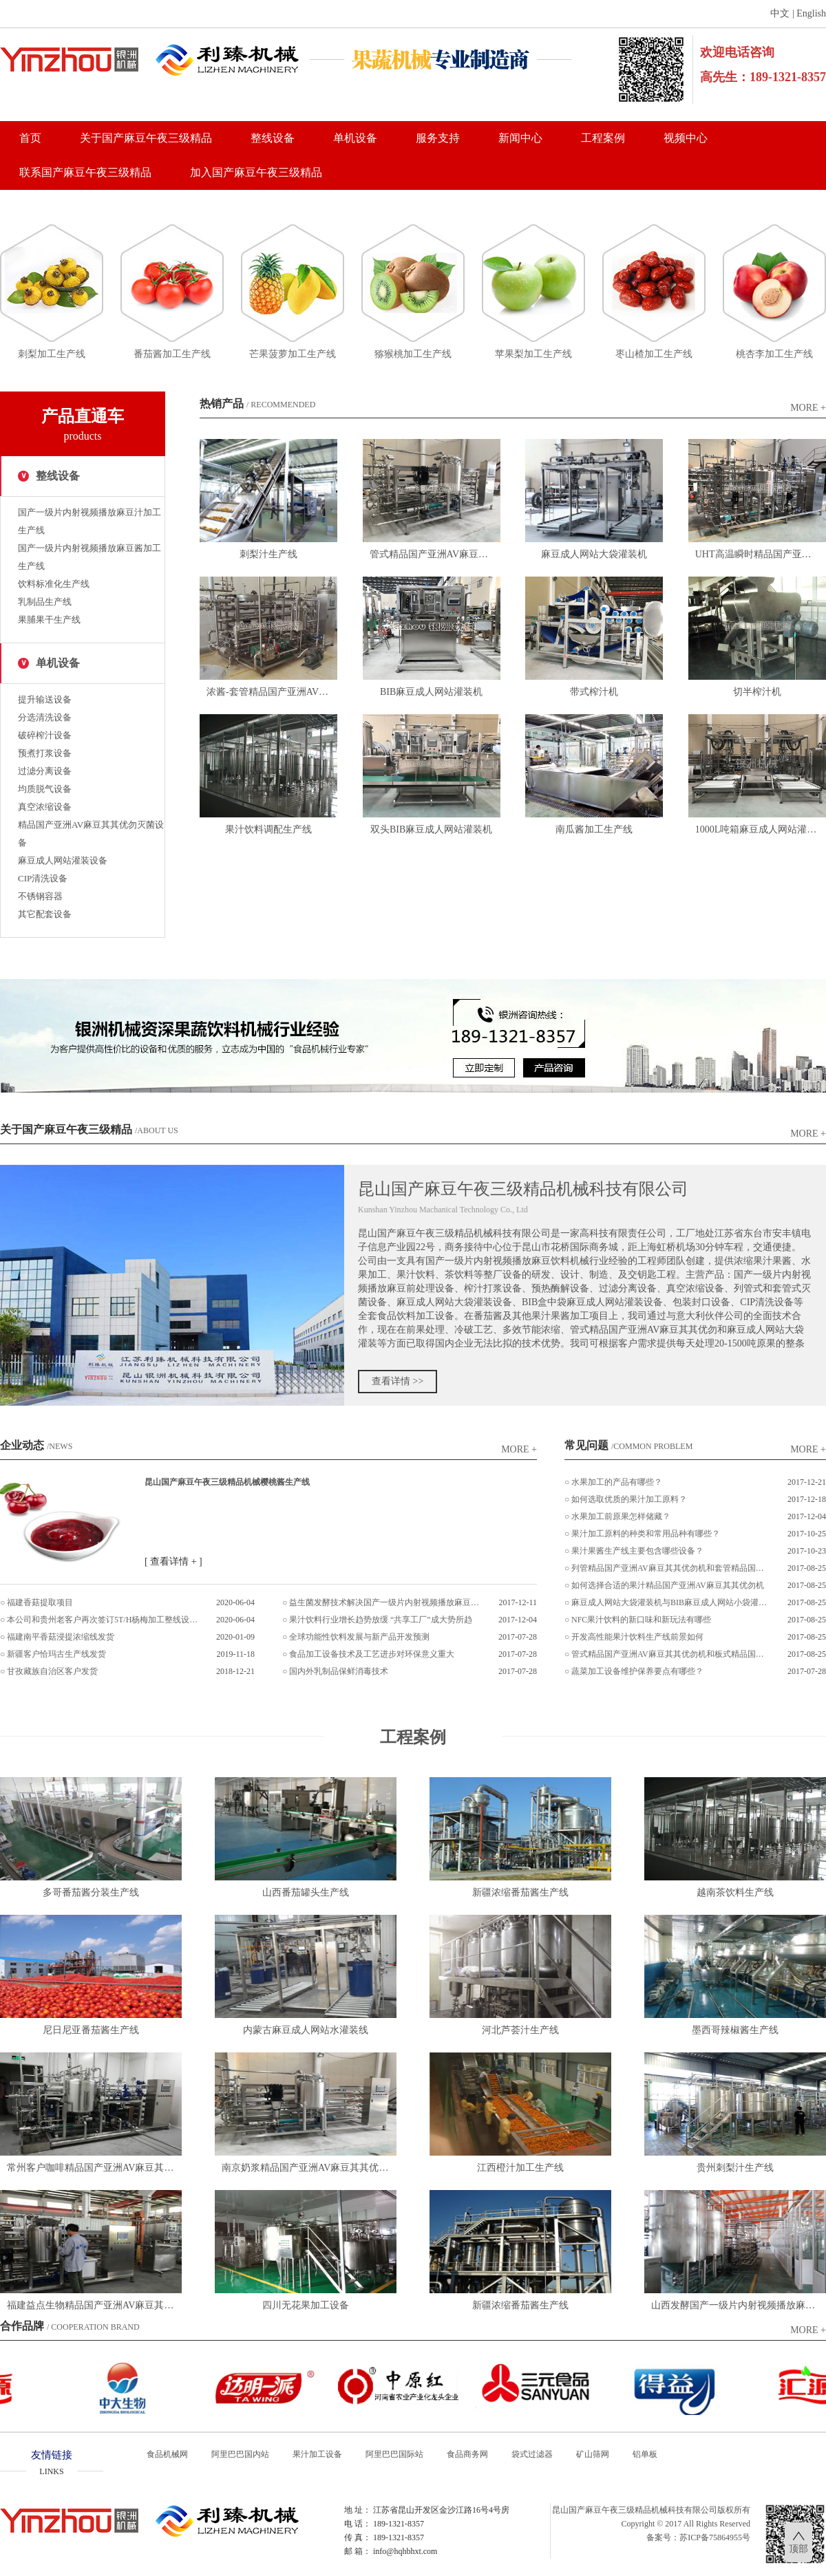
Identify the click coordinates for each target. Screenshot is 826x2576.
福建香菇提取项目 (40, 1602)
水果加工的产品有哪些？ (616, 1482)
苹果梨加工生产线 (533, 354)
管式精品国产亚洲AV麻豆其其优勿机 (435, 554)
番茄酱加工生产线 (172, 354)
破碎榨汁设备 (45, 735)
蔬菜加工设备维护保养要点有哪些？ (637, 1671)
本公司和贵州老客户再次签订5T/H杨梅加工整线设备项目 (103, 1619)
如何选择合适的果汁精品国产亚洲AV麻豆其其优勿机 (667, 1585)
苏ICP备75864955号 (714, 2537)
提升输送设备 (45, 699)
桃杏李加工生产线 (774, 354)
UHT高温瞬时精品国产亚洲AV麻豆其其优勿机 (760, 554)
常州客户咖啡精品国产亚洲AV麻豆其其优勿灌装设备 (94, 2167)
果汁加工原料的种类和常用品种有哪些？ (645, 1533)
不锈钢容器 (40, 896)
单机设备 (355, 138)
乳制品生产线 (45, 602)
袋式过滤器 (532, 2454)
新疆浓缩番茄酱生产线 (520, 1892)
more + (808, 407)
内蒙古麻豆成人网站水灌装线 (305, 2030)
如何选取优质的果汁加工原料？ (629, 1499)
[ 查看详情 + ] (173, 1561)
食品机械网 (167, 2454)
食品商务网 (467, 2454)
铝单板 (645, 2454)
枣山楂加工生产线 (653, 354)
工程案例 (603, 138)
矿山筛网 (592, 2454)
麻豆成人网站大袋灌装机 (594, 554)
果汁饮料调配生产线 (268, 829)
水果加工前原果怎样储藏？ (620, 1516)
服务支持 (438, 138)
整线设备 (273, 138)
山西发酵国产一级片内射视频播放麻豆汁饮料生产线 (738, 2305)
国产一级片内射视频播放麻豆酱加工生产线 (89, 557)
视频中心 (686, 138)
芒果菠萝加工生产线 (292, 354)
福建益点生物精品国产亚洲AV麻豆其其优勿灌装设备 (94, 2305)
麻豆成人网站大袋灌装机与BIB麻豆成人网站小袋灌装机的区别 (669, 1602)
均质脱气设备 (45, 789)
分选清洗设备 (45, 717)
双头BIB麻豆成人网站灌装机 (431, 829)
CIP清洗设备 (42, 878)
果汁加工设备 (317, 2454)
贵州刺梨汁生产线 (735, 2167)
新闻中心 (520, 138)
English (811, 13)
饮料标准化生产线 (53, 584)
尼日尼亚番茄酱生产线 (91, 2030)
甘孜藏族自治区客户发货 (52, 1671)
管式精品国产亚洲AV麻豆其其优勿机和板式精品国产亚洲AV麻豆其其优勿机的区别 (669, 1654)
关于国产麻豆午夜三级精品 (146, 138)
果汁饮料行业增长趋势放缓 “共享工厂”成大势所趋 (380, 1619)
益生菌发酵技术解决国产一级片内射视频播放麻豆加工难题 (385, 1602)
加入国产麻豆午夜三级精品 (256, 172)
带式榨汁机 (594, 692)
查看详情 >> (397, 1381)
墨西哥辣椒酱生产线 (735, 2030)
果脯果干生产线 (49, 619)
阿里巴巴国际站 (394, 2454)
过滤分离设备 (45, 771)
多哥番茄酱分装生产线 (91, 1892)
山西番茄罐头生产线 (305, 1892)
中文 (780, 13)
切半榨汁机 (757, 692)
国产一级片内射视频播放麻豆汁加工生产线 (89, 521)
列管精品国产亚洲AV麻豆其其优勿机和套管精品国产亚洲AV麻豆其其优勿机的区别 (669, 1568)
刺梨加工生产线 (51, 354)
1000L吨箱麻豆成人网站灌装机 (760, 829)
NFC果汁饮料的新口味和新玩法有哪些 (641, 1619)
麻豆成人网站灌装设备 (62, 860)
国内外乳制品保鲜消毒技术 (338, 1671)
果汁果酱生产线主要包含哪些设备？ (637, 1551)
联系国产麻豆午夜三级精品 (85, 172)
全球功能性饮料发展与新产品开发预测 (359, 1637)
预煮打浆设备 (45, 753)
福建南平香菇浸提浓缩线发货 (60, 1637)
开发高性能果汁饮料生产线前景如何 (637, 1637)
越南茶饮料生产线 (735, 1892)
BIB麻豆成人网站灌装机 (431, 692)
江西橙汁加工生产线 (520, 2167)
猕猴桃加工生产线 (413, 354)
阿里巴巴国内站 (240, 2454)
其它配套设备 (45, 914)
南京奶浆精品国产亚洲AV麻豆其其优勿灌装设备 (309, 2167)
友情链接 (51, 2464)
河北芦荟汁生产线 (520, 2030)
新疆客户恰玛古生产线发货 (56, 1654)
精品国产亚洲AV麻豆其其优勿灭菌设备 (91, 833)
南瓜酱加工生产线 (594, 829)
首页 (30, 138)
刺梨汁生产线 (268, 554)
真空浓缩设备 (45, 807)
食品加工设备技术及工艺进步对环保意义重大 (371, 1654)
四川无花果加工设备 (305, 2305)
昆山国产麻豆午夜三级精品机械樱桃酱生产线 (227, 1482)
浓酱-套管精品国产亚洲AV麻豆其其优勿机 (271, 692)
